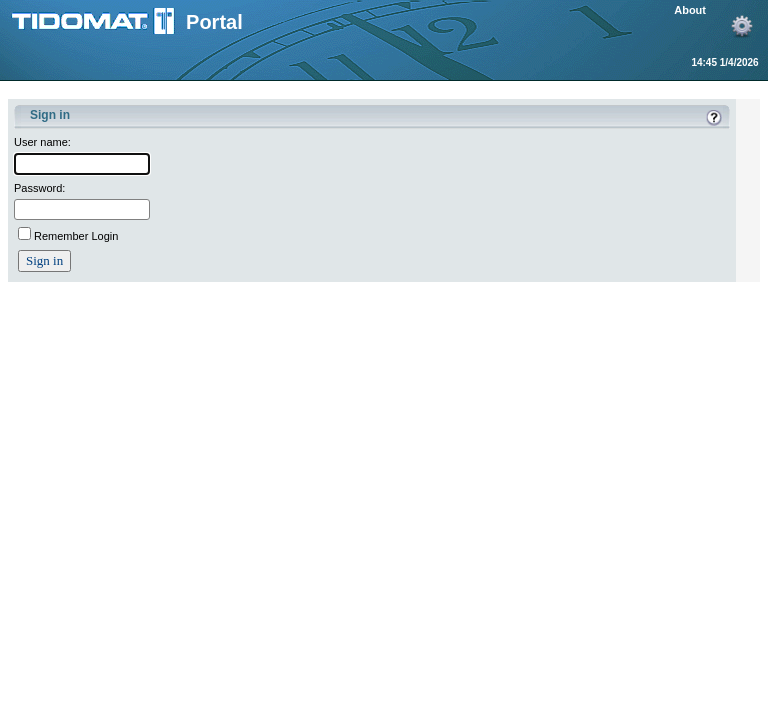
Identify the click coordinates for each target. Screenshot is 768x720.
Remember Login (76, 236)
